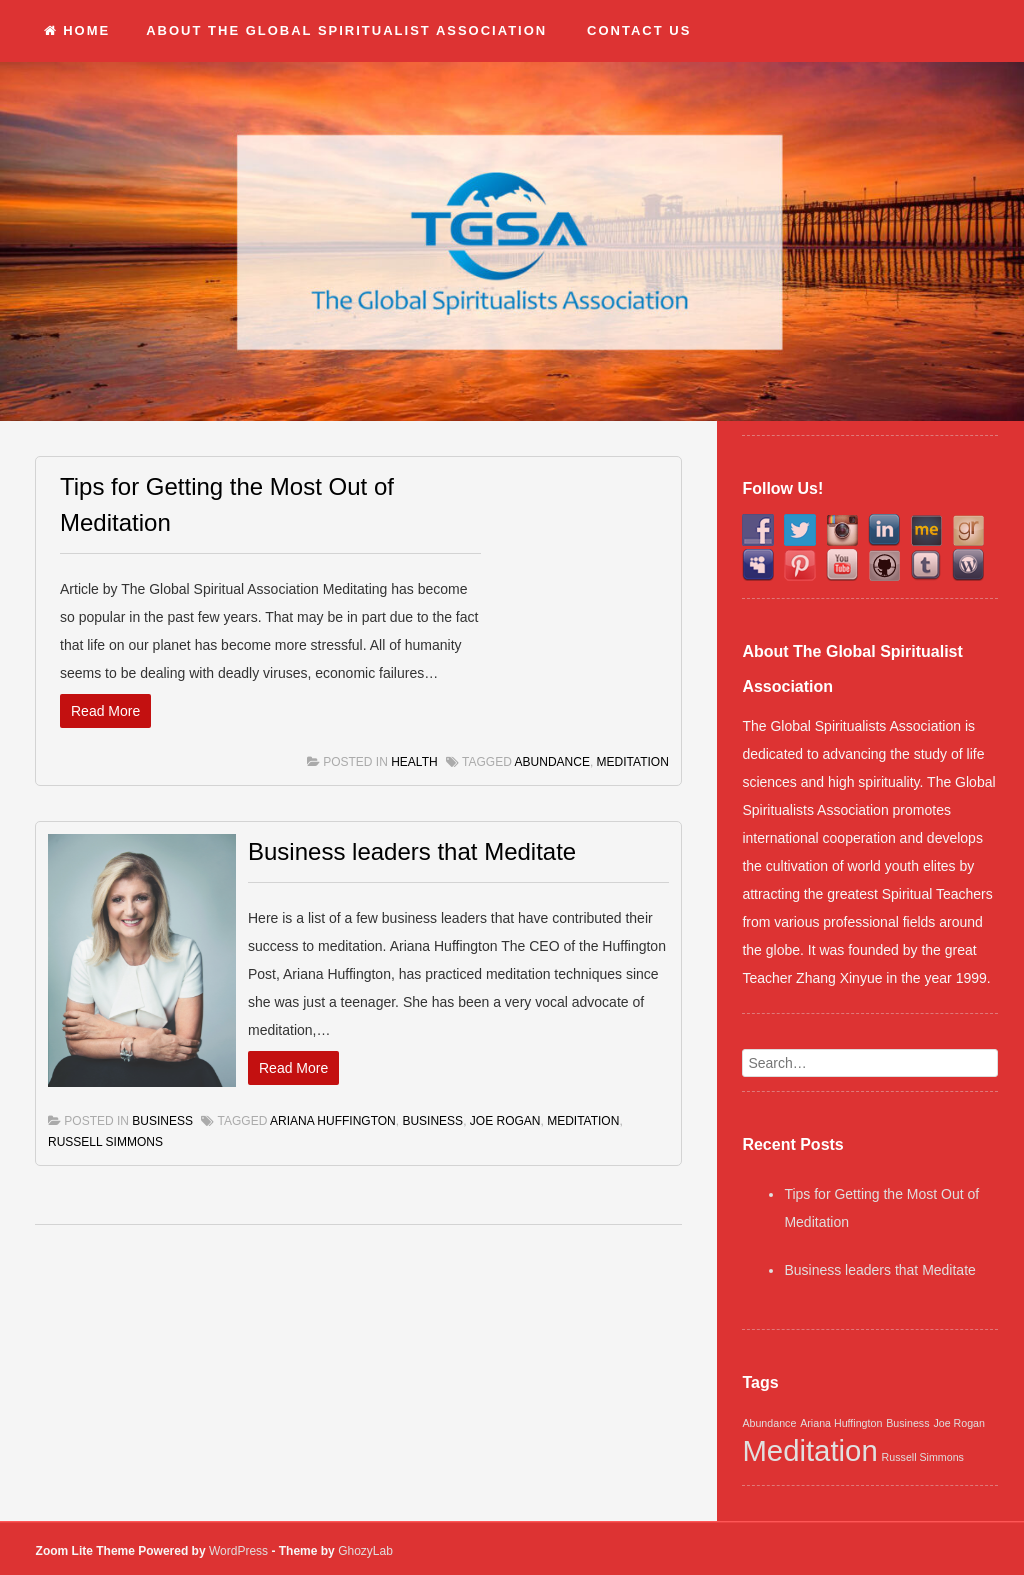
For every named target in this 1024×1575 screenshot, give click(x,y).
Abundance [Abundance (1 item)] (769, 1423)
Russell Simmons (105, 1142)
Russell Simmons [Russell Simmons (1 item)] (923, 1457)
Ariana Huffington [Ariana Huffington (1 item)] (841, 1423)
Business (162, 1121)
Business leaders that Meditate (412, 851)
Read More (105, 711)
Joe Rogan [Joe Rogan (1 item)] (959, 1423)
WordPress (238, 1551)
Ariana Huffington (333, 1121)
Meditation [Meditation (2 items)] (809, 1450)
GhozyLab (365, 1551)
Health (414, 762)
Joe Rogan (505, 1121)
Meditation (633, 762)
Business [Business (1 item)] (907, 1423)
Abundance (552, 762)
